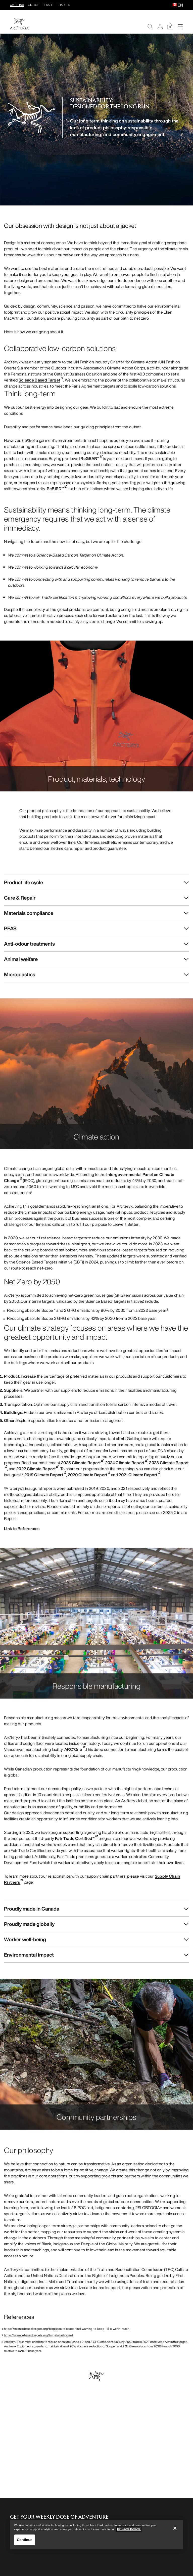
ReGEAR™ (89, 458)
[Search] (150, 26)
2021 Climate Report (138, 1475)
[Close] (174, 2528)
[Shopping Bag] (170, 26)
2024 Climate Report (124, 1463)
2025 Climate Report (81, 1463)
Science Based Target (39, 380)
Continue (24, 2540)
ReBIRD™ (55, 489)
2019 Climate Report (43, 1475)
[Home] (19, 23)
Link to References (22, 1529)
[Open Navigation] (180, 26)
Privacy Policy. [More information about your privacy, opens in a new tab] (129, 2529)
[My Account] (160, 26)
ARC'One (73, 1749)
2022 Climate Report (36, 1469)
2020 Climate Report (87, 1475)
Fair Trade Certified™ (75, 1838)
